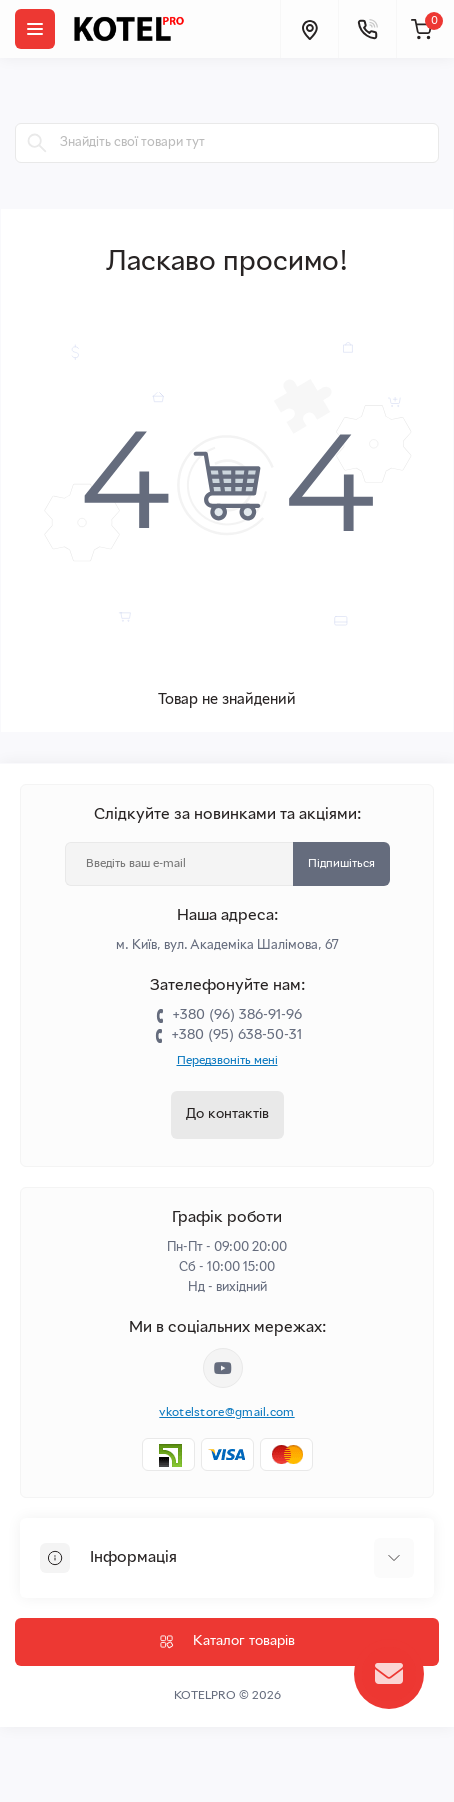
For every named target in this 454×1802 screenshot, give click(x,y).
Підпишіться (341, 864)
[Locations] (309, 29)
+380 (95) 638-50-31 (236, 1035)
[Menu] (35, 29)
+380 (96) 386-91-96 (237, 1015)
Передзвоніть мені (227, 1061)
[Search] (37, 143)
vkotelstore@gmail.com (226, 1413)
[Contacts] (367, 29)
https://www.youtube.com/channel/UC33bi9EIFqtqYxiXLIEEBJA (223, 1368)
